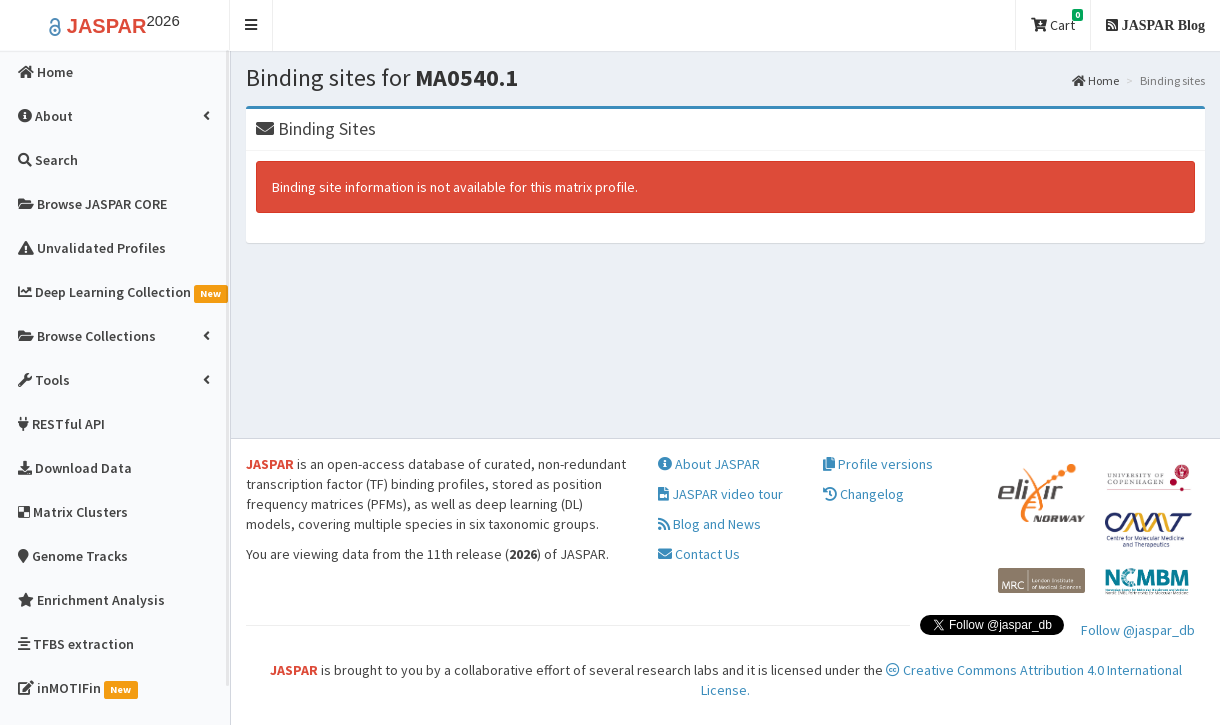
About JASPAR (709, 464)
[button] (251, 25)
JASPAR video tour (720, 494)
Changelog (863, 494)
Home (1095, 80)
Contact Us (699, 554)
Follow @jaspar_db (1138, 630)
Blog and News (709, 524)
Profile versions (878, 464)
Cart (1057, 21)
